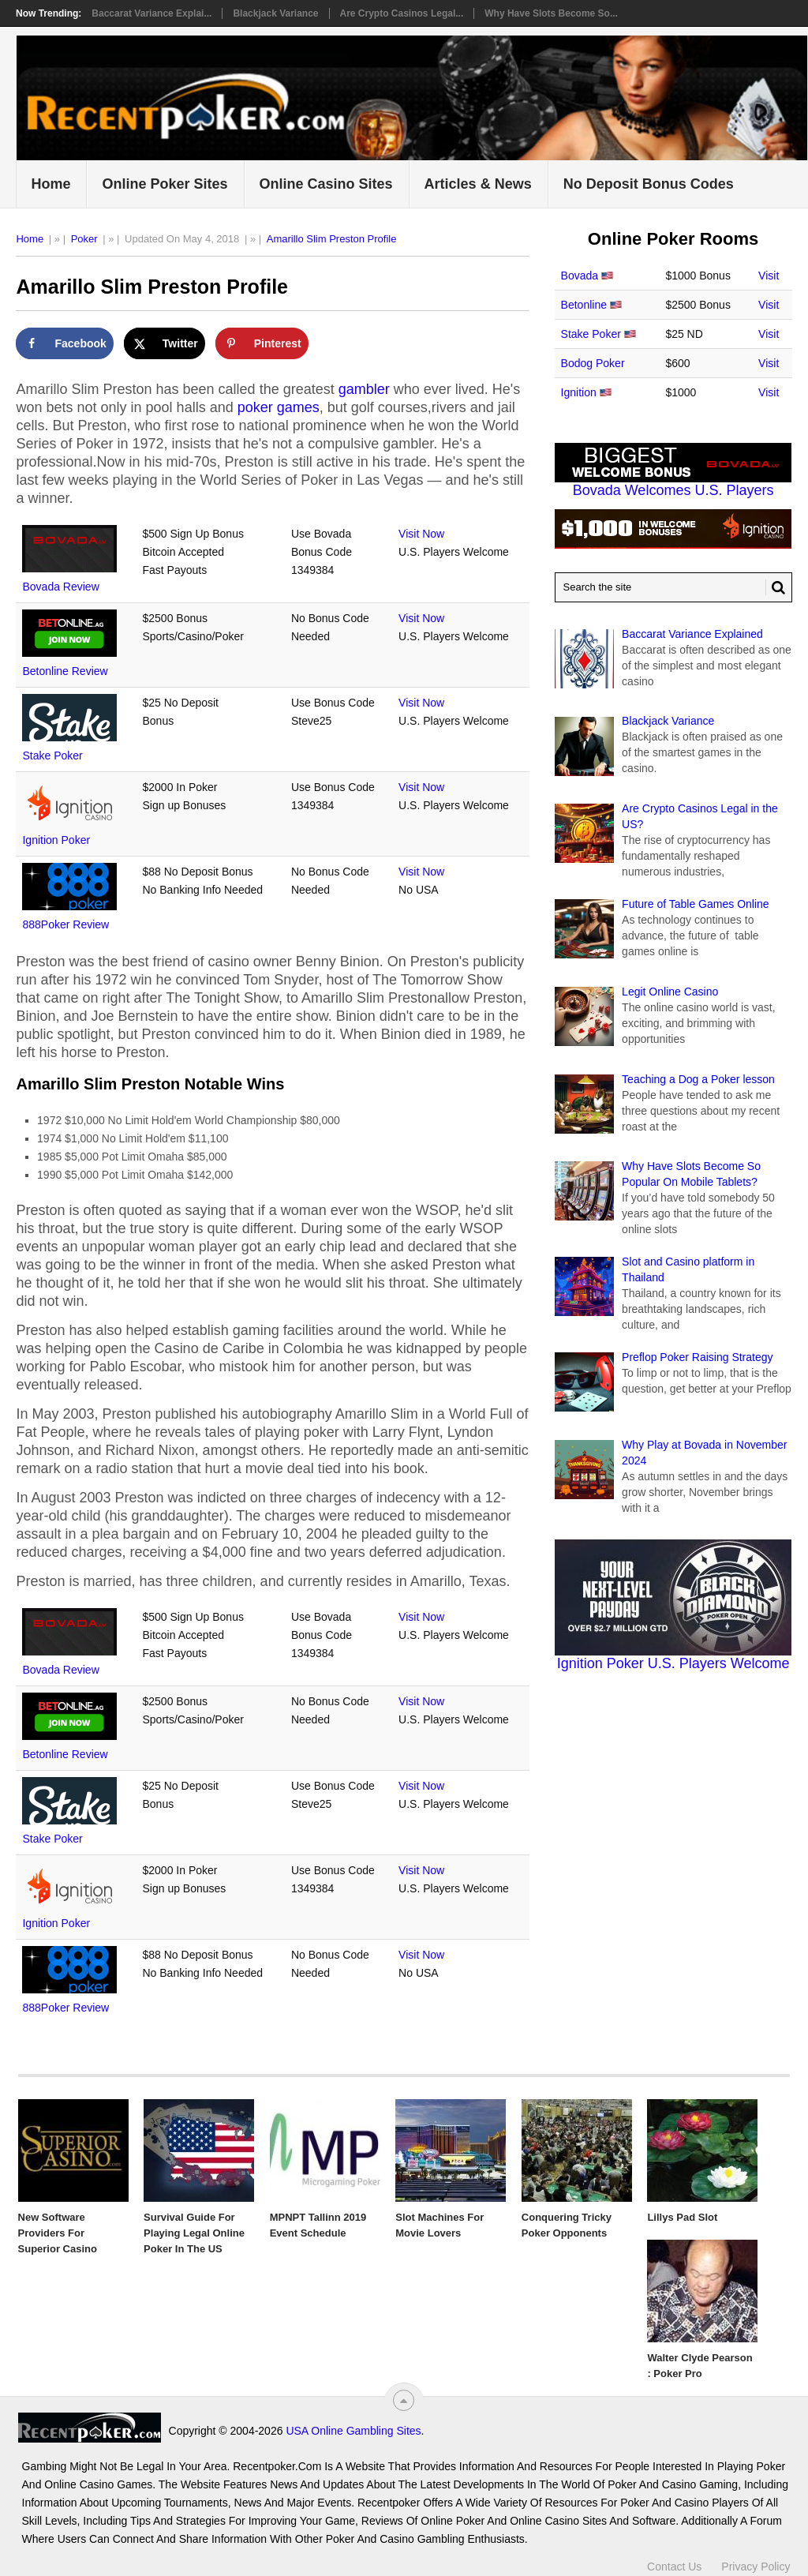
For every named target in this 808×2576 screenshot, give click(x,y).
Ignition (579, 392)
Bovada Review (60, 586)
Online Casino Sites (326, 184)
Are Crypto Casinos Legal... (402, 13)
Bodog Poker (593, 363)
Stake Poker (52, 755)
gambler (364, 389)
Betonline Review (64, 671)
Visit (768, 275)
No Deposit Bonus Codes (648, 184)
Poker (84, 239)
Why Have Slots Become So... (551, 13)
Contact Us (674, 2558)
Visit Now (421, 533)
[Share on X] (164, 343)
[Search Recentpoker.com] (673, 587)
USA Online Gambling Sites (210, 2430)
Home (50, 184)
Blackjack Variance (275, 13)
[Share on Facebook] (64, 343)
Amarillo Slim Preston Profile (332, 239)
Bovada (579, 275)
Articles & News (478, 184)
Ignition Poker (56, 840)
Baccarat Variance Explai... (151, 13)
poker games (279, 407)
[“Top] (403, 2400)
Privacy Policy (755, 2558)
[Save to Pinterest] (262, 343)
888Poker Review (65, 924)
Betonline (584, 304)
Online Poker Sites (164, 184)
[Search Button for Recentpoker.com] (775, 587)
